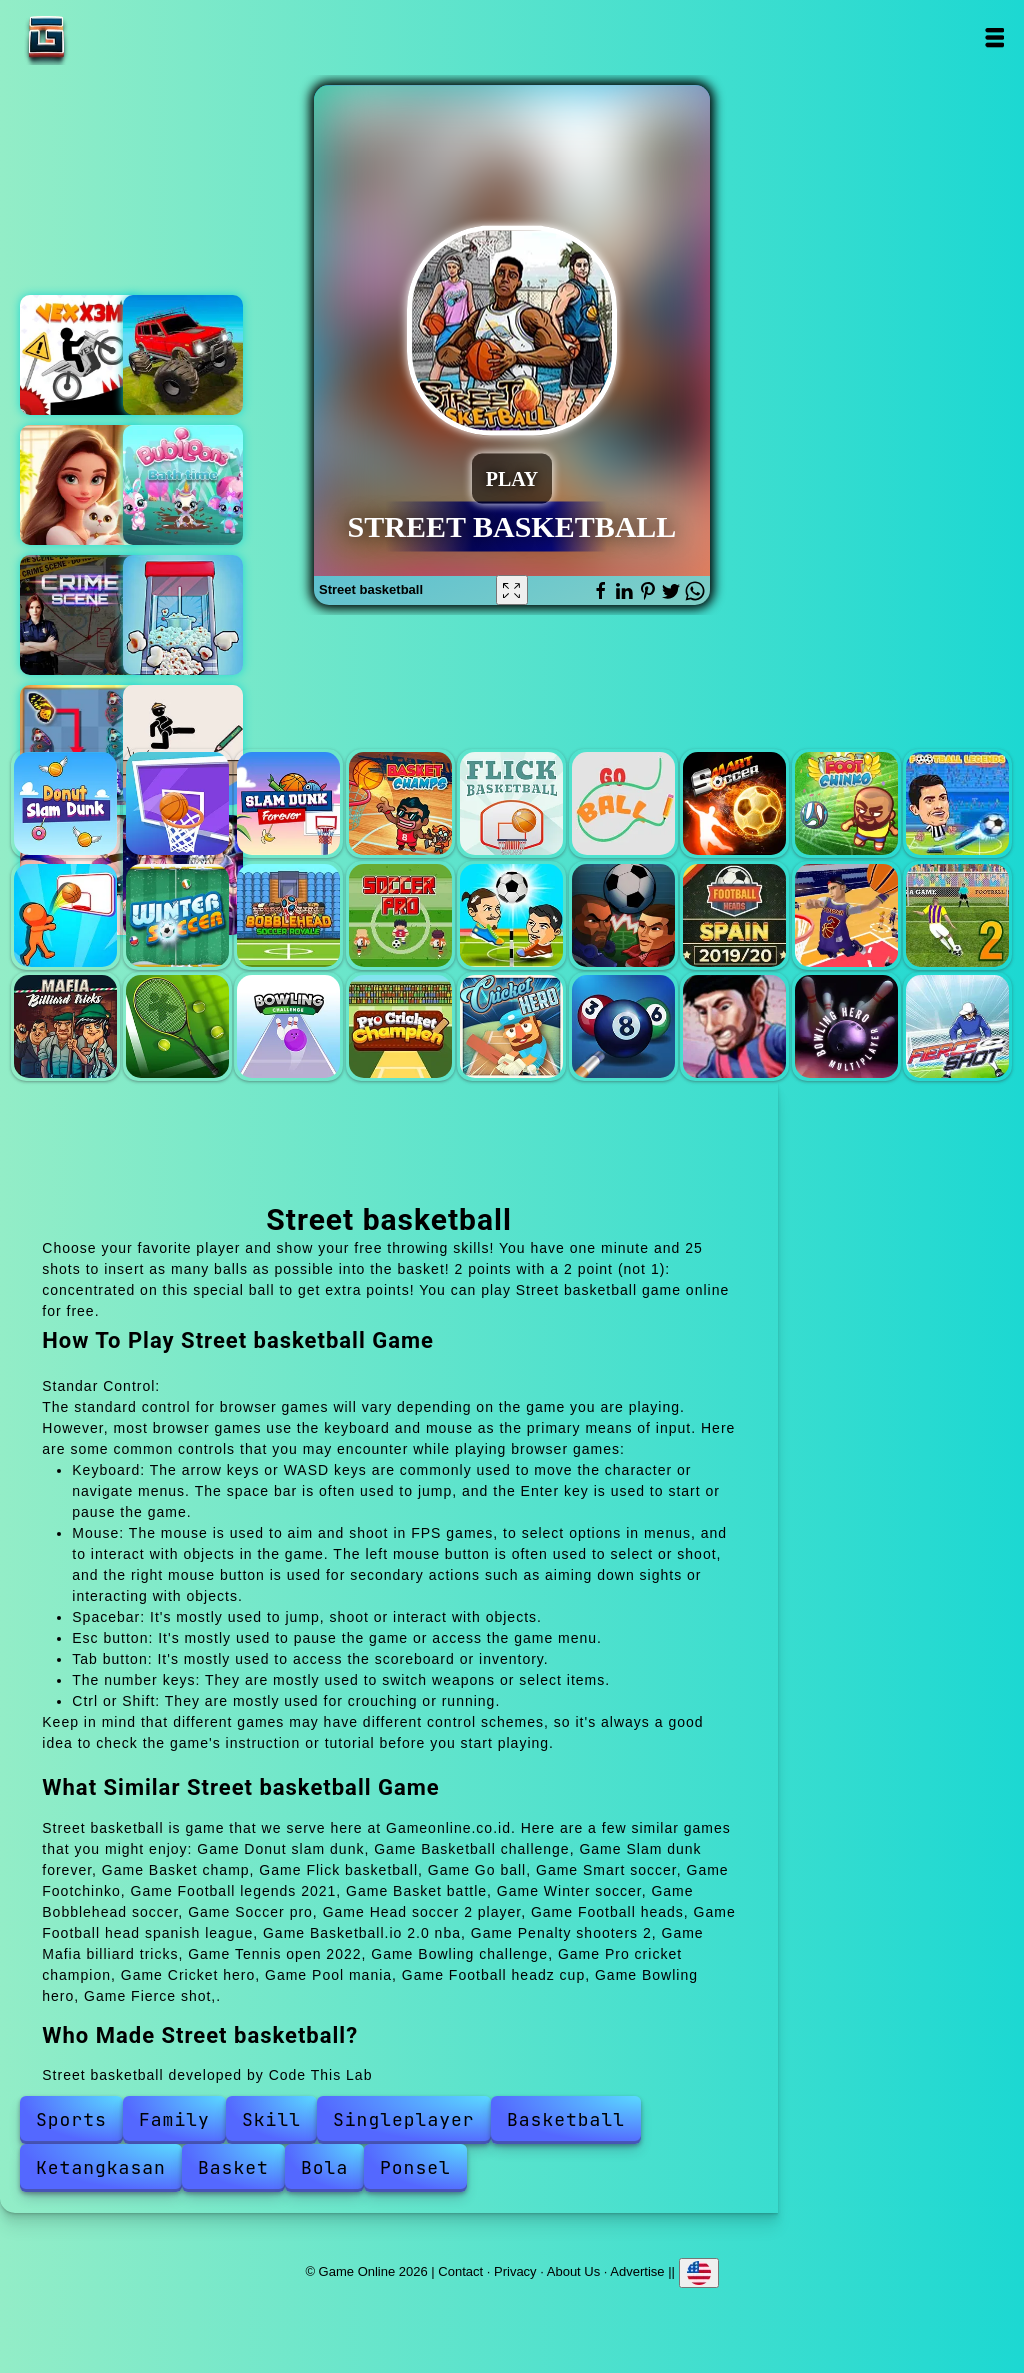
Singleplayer (404, 2119)
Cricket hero (511, 1026)
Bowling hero (846, 1026)
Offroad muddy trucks (183, 355)
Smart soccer (734, 803)
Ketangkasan (101, 2167)
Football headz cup (734, 1026)
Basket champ (400, 803)
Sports (71, 2119)
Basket (233, 2167)
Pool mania (623, 1026)
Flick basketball (511, 803)
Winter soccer (177, 915)
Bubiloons (183, 485)
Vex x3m (80, 355)
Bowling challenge (288, 1026)
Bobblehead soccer (288, 915)
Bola (324, 2167)
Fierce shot (957, 1026)
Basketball (566, 2119)
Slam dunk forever (288, 803)
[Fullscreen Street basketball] (512, 590)
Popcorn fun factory (183, 615)
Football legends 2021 (957, 803)
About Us (573, 2270)
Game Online (109, 37)
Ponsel (415, 2167)
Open (994, 37)
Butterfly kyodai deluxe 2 (80, 745)
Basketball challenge (177, 803)
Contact (460, 2270)
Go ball (623, 803)
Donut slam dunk (65, 803)
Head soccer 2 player (511, 915)
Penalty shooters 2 (957, 915)
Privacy (515, 2270)
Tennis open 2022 (177, 1026)
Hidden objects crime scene (80, 615)
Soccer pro (400, 915)
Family (174, 2119)
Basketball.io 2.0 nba (846, 915)
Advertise (637, 2270)
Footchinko (846, 803)
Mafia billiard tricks (65, 1026)
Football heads (623, 915)
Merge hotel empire (80, 485)
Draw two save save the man (183, 745)
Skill (271, 2119)
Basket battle (65, 915)
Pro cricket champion (400, 1026)
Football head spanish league (734, 915)
